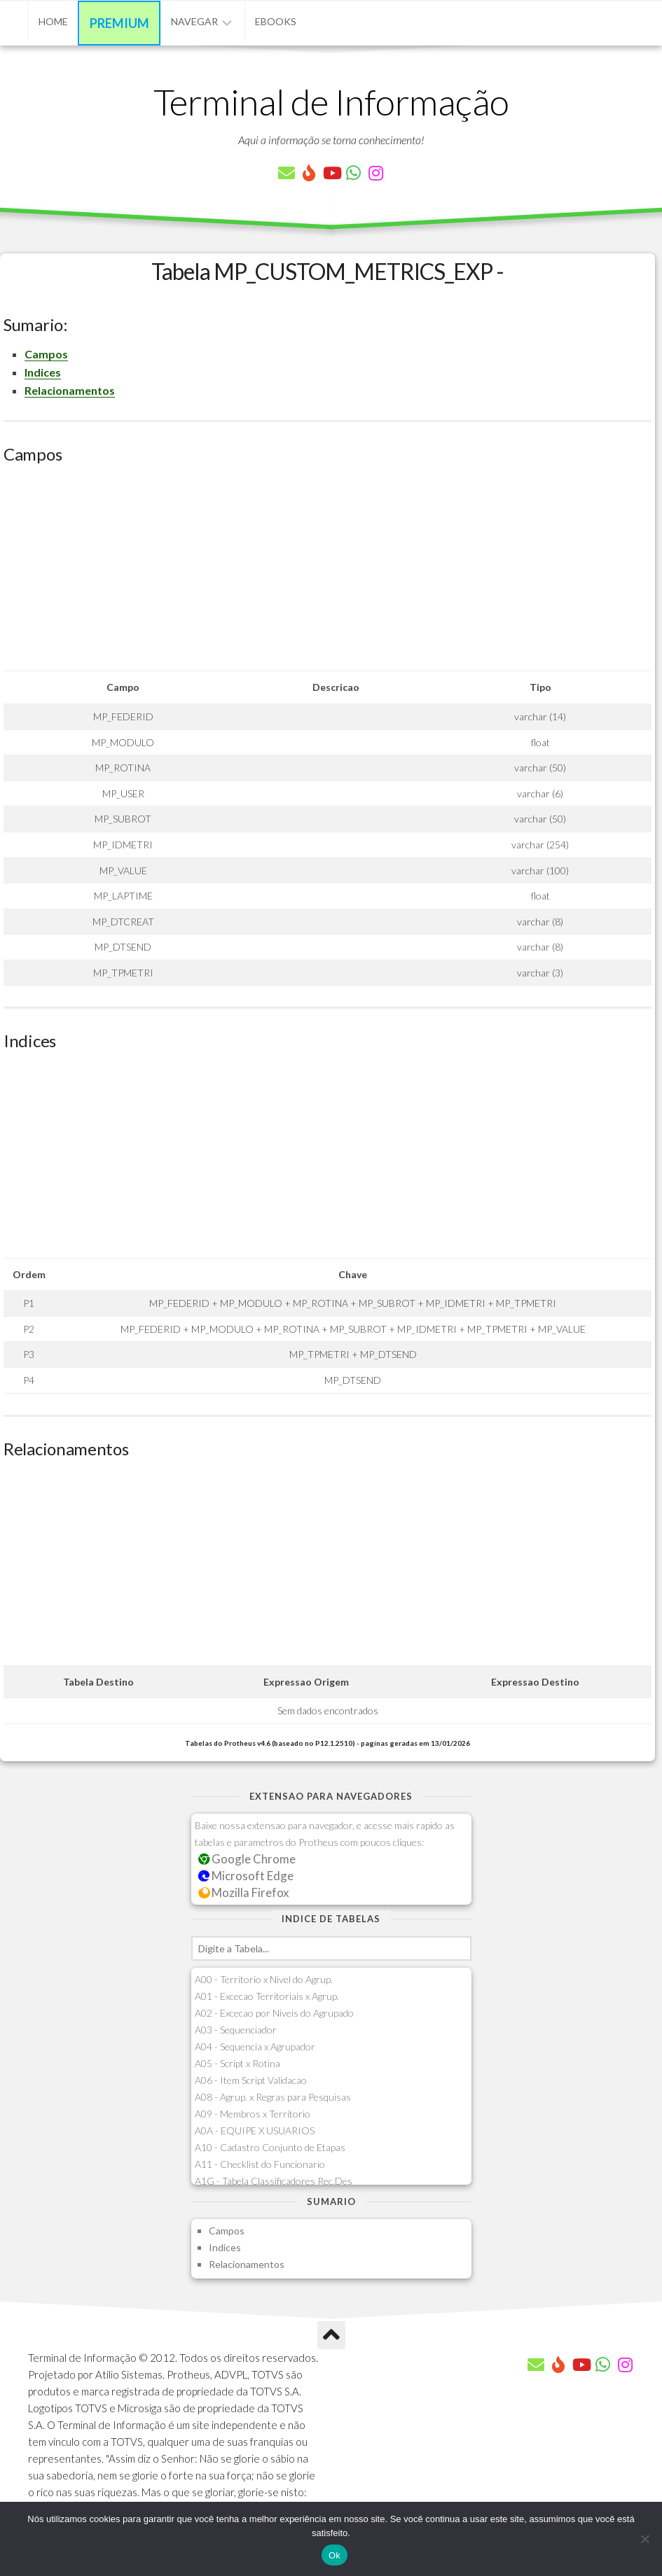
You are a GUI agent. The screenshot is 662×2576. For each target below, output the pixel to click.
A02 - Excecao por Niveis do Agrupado (274, 2013)
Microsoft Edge (246, 1875)
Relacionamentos (70, 390)
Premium (119, 23)
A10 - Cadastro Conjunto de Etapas (270, 2147)
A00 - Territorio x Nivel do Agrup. (264, 1979)
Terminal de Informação (331, 101)
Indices (43, 372)
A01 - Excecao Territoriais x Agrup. (267, 1996)
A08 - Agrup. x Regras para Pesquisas (273, 2097)
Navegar (194, 21)
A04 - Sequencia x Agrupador (255, 2046)
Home (53, 21)
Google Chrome (247, 1858)
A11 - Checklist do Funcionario (260, 2164)
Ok (334, 2555)
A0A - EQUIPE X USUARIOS (255, 2130)
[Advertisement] (327, 573)
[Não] (644, 2539)
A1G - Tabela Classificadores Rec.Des (273, 2181)
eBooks (275, 21)
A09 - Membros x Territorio (252, 2114)
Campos (46, 353)
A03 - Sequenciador (236, 2030)
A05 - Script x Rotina (237, 2063)
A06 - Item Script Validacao (251, 2080)
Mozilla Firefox (243, 1892)
